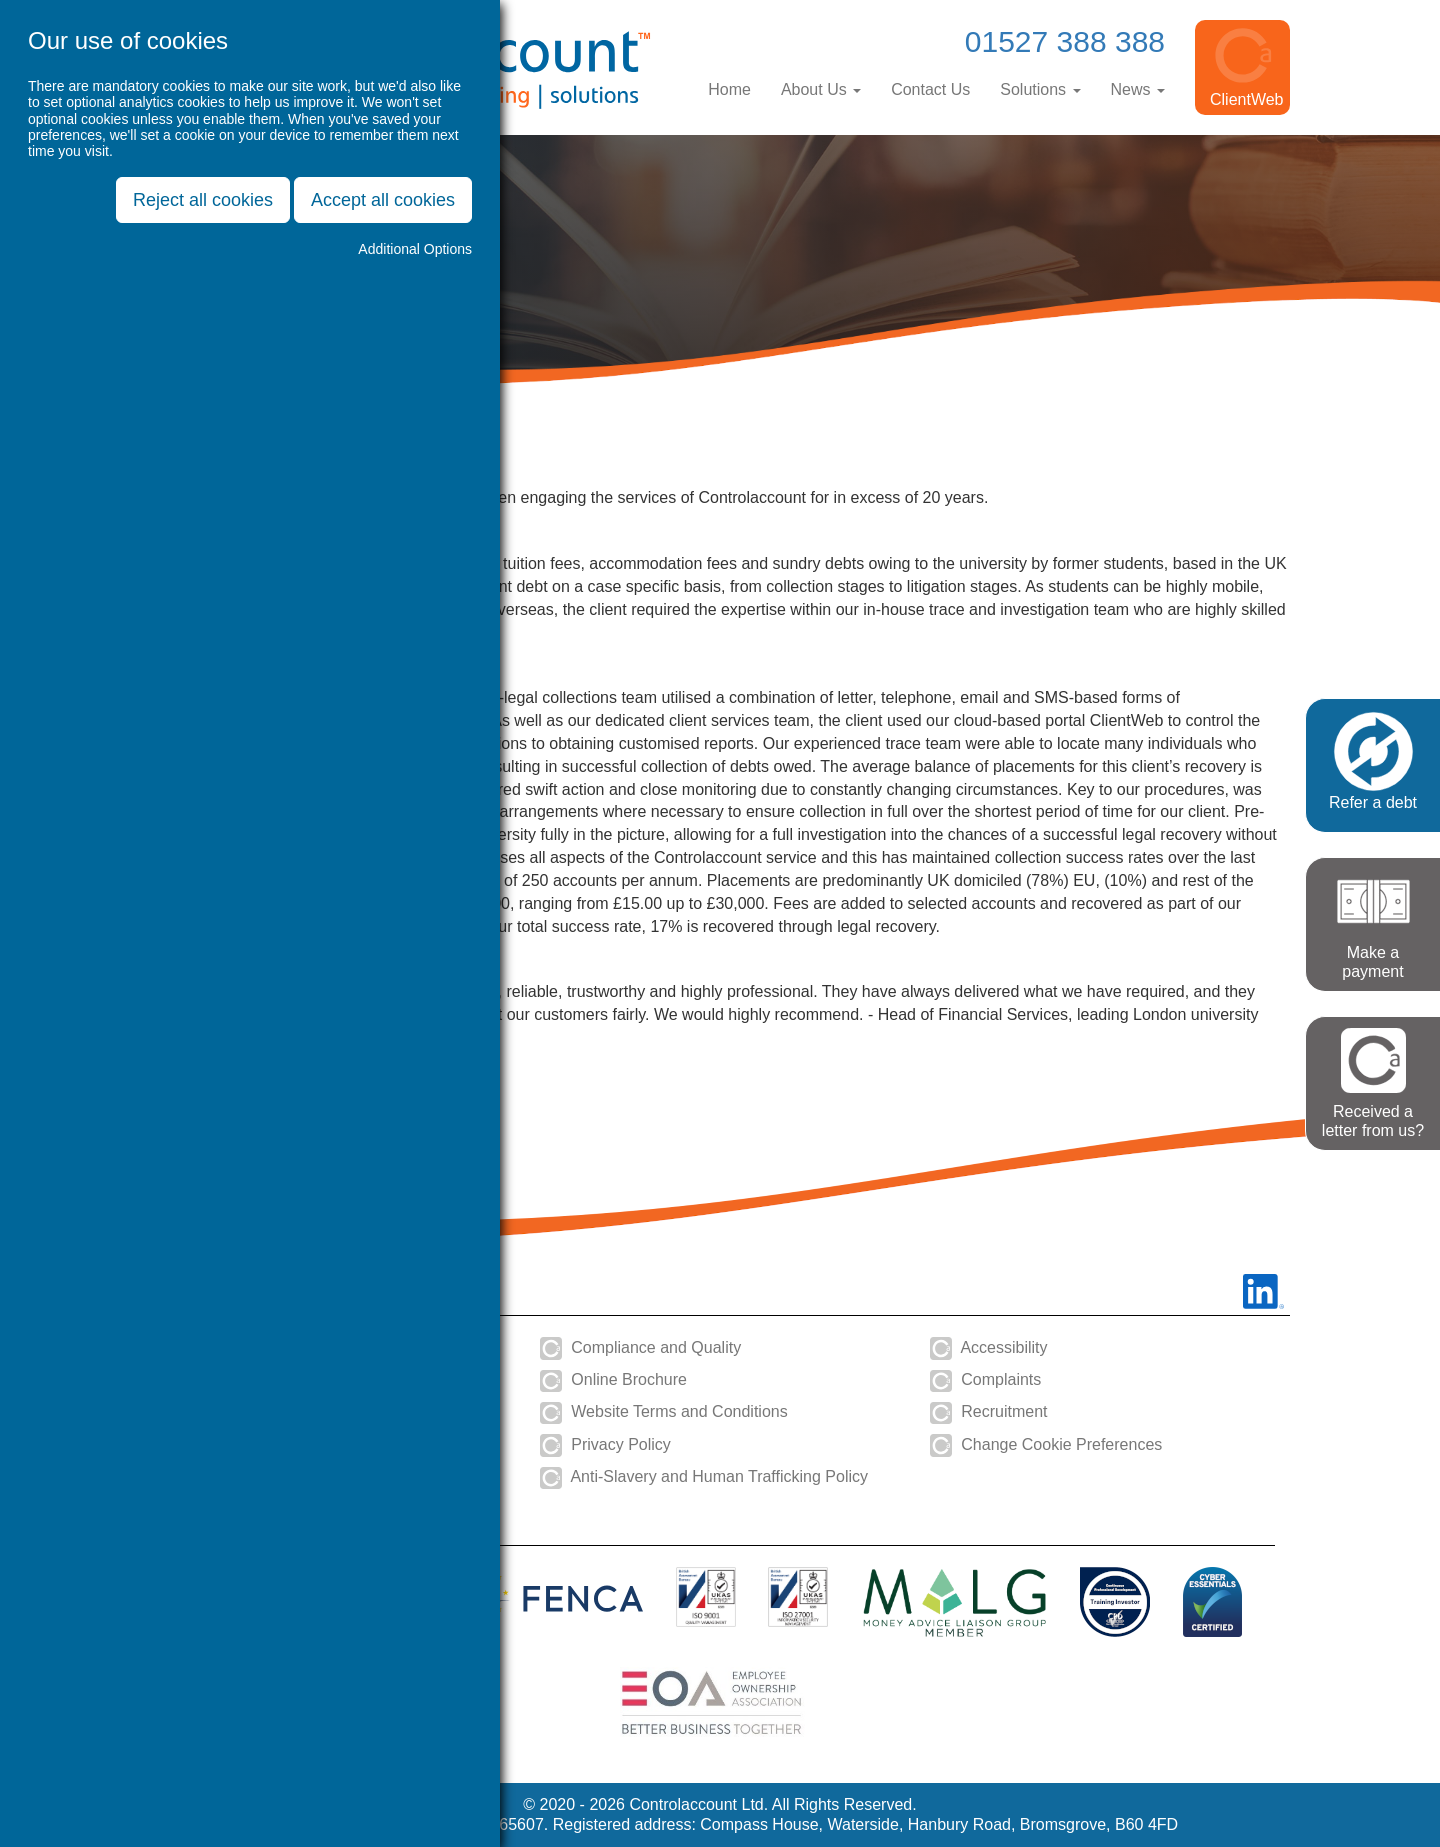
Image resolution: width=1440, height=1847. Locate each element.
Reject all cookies (203, 200)
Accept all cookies (383, 200)
